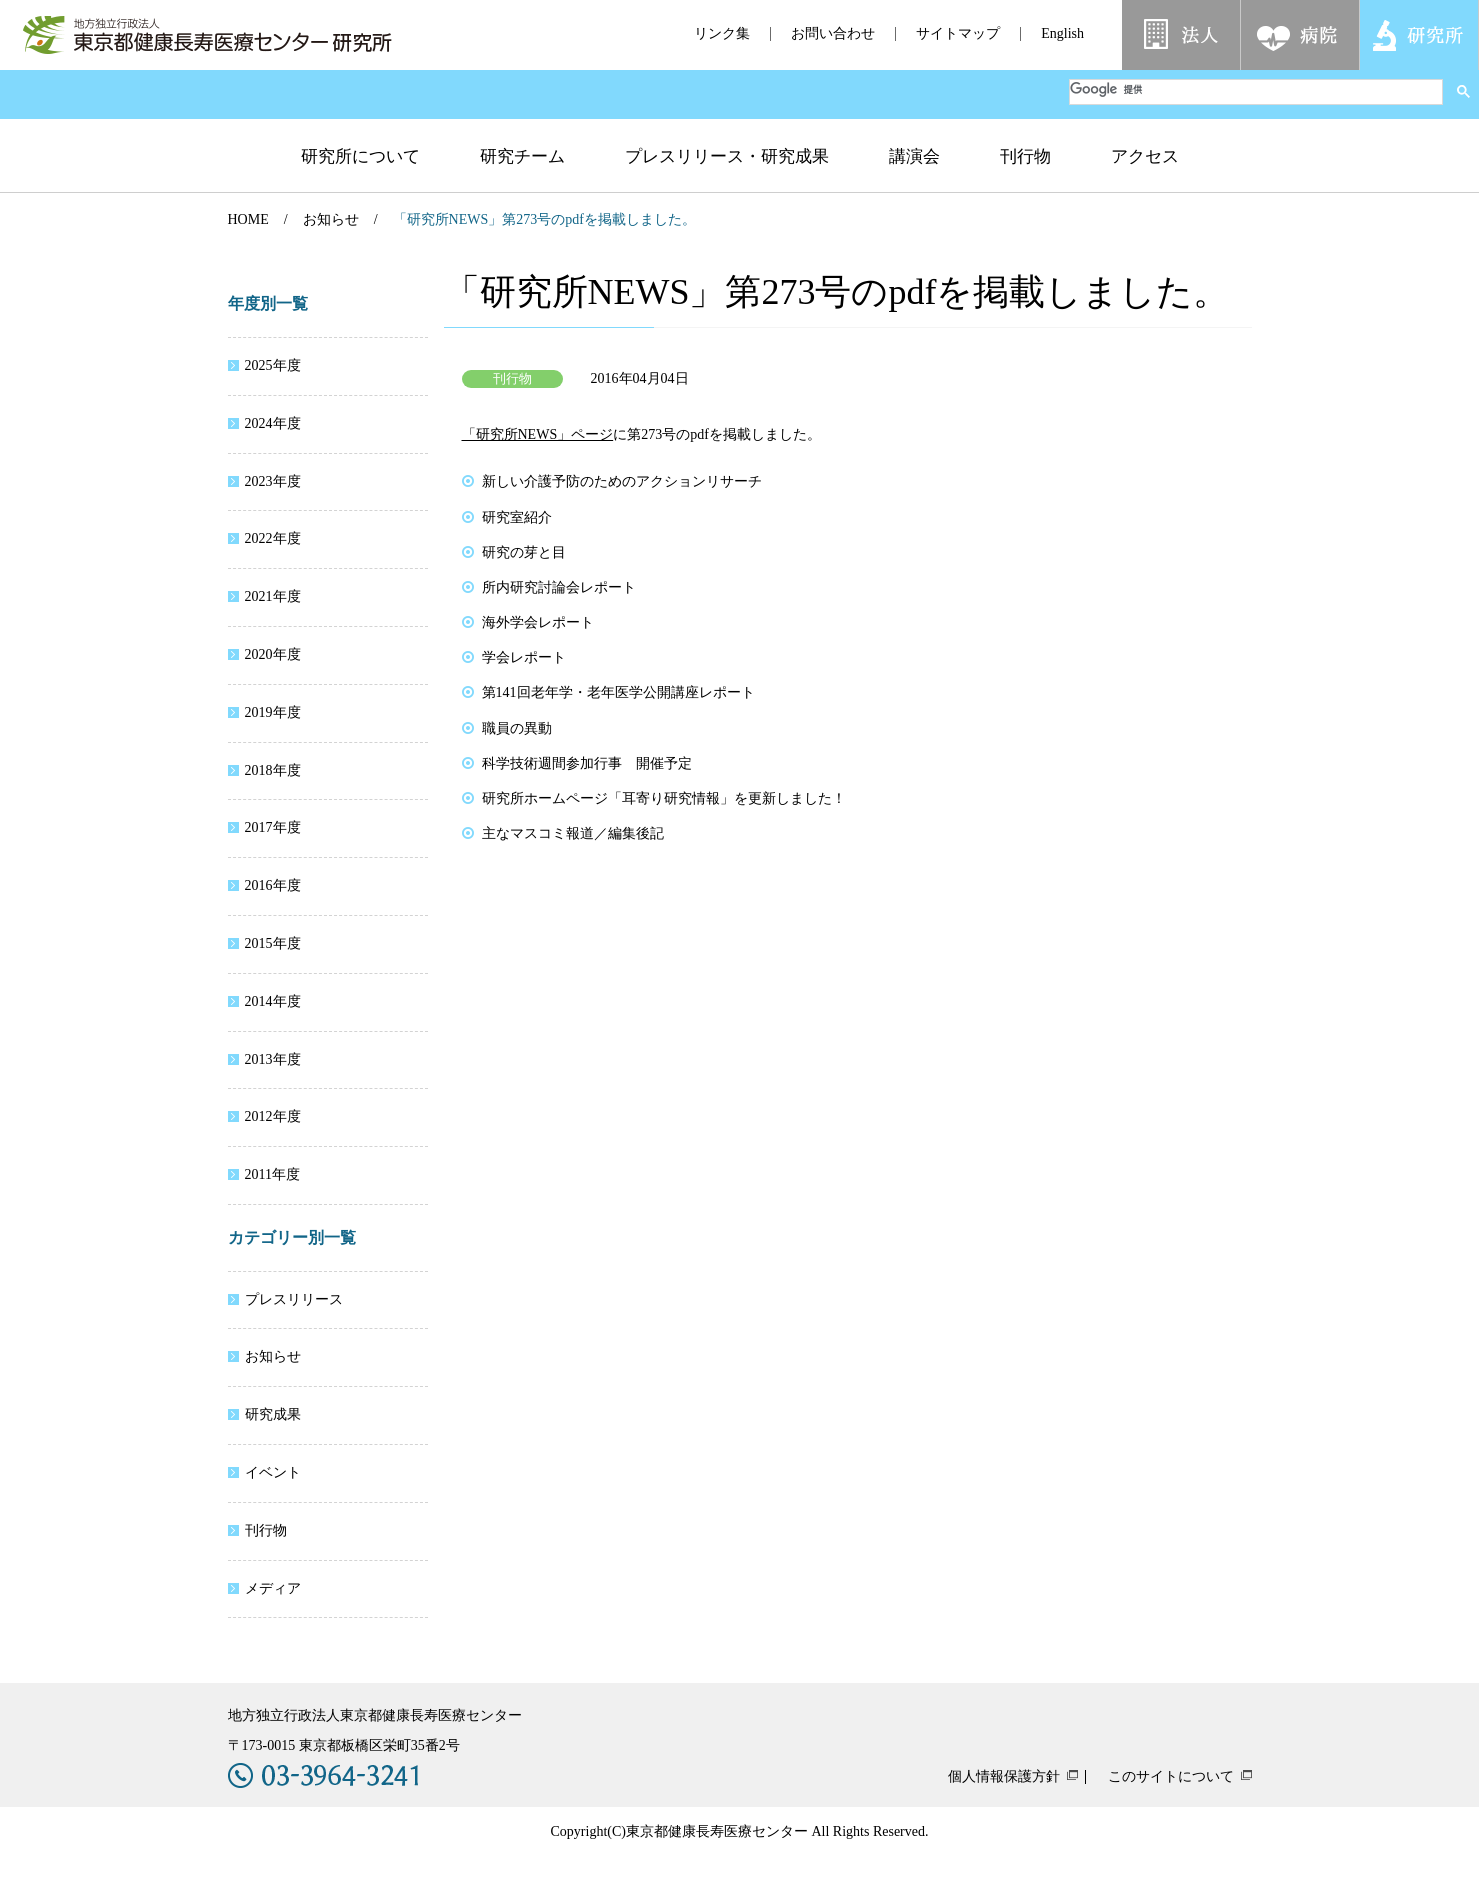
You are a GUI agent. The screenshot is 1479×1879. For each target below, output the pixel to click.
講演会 (914, 156)
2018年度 (273, 770)
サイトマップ (958, 33)
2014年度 (273, 1001)
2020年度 (273, 654)
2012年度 (273, 1116)
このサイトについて (1171, 1777)
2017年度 (273, 827)
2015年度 (273, 943)
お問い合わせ (833, 33)
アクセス (1145, 156)
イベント (273, 1472)
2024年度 (273, 423)
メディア (273, 1588)
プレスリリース (294, 1299)
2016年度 (273, 885)
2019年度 (273, 712)
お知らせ (331, 219)
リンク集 (722, 33)
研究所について (360, 156)
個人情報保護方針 (1004, 1777)
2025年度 (273, 365)
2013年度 (273, 1059)
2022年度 (273, 538)
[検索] (1256, 89)
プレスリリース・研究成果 (727, 156)
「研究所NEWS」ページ (538, 434)
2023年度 (273, 481)
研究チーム (522, 156)
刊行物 (1025, 156)
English (1062, 33)
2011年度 (272, 1174)
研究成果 (273, 1414)
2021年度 (273, 596)
